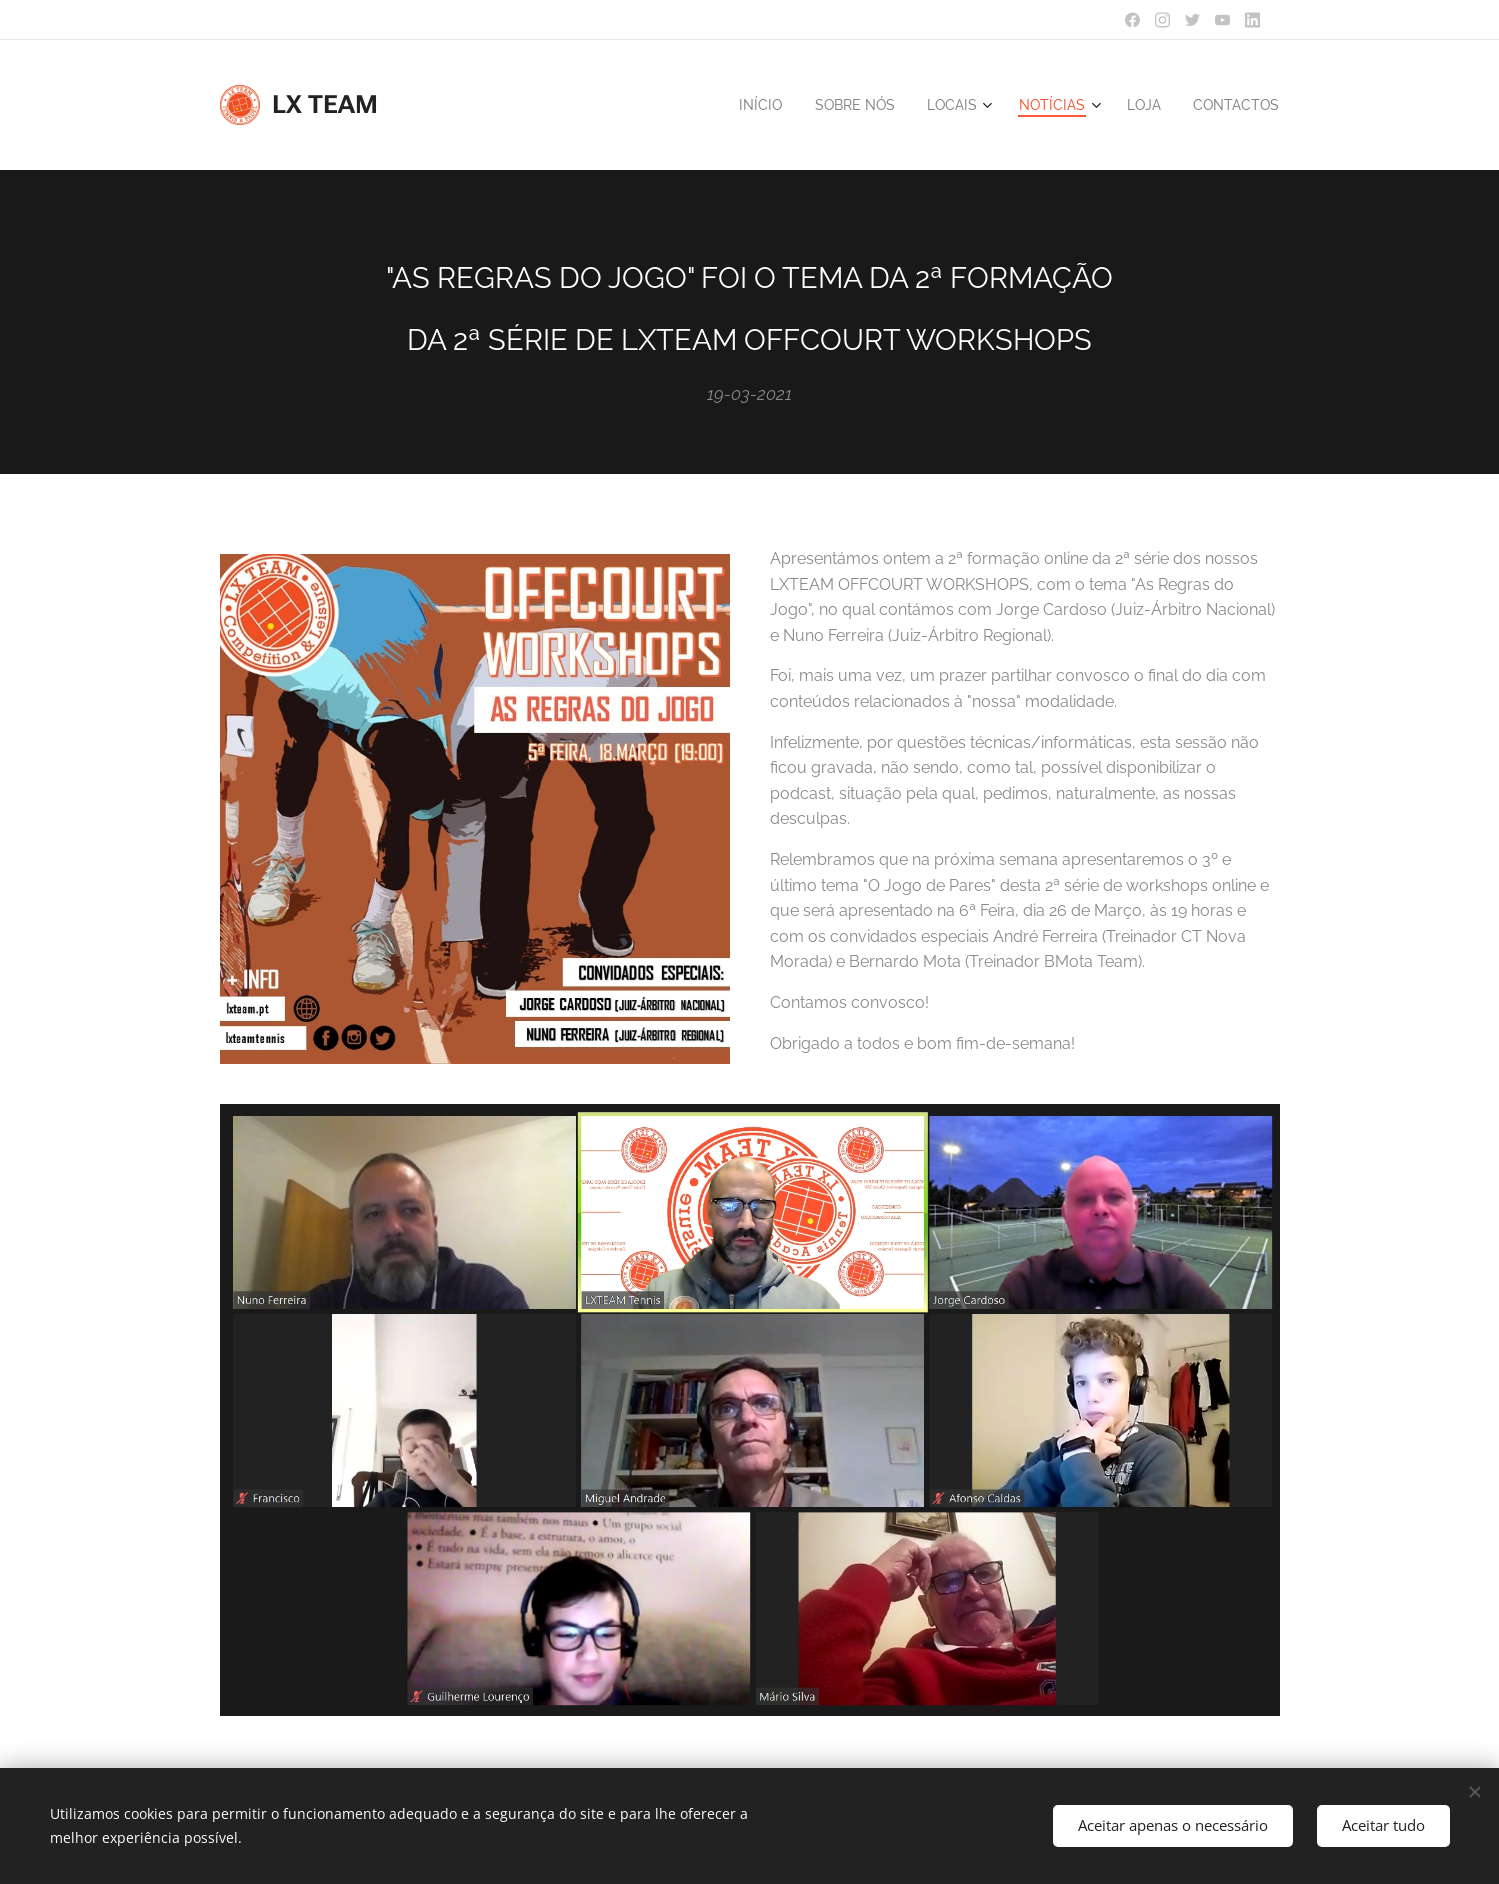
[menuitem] (740, 105)
